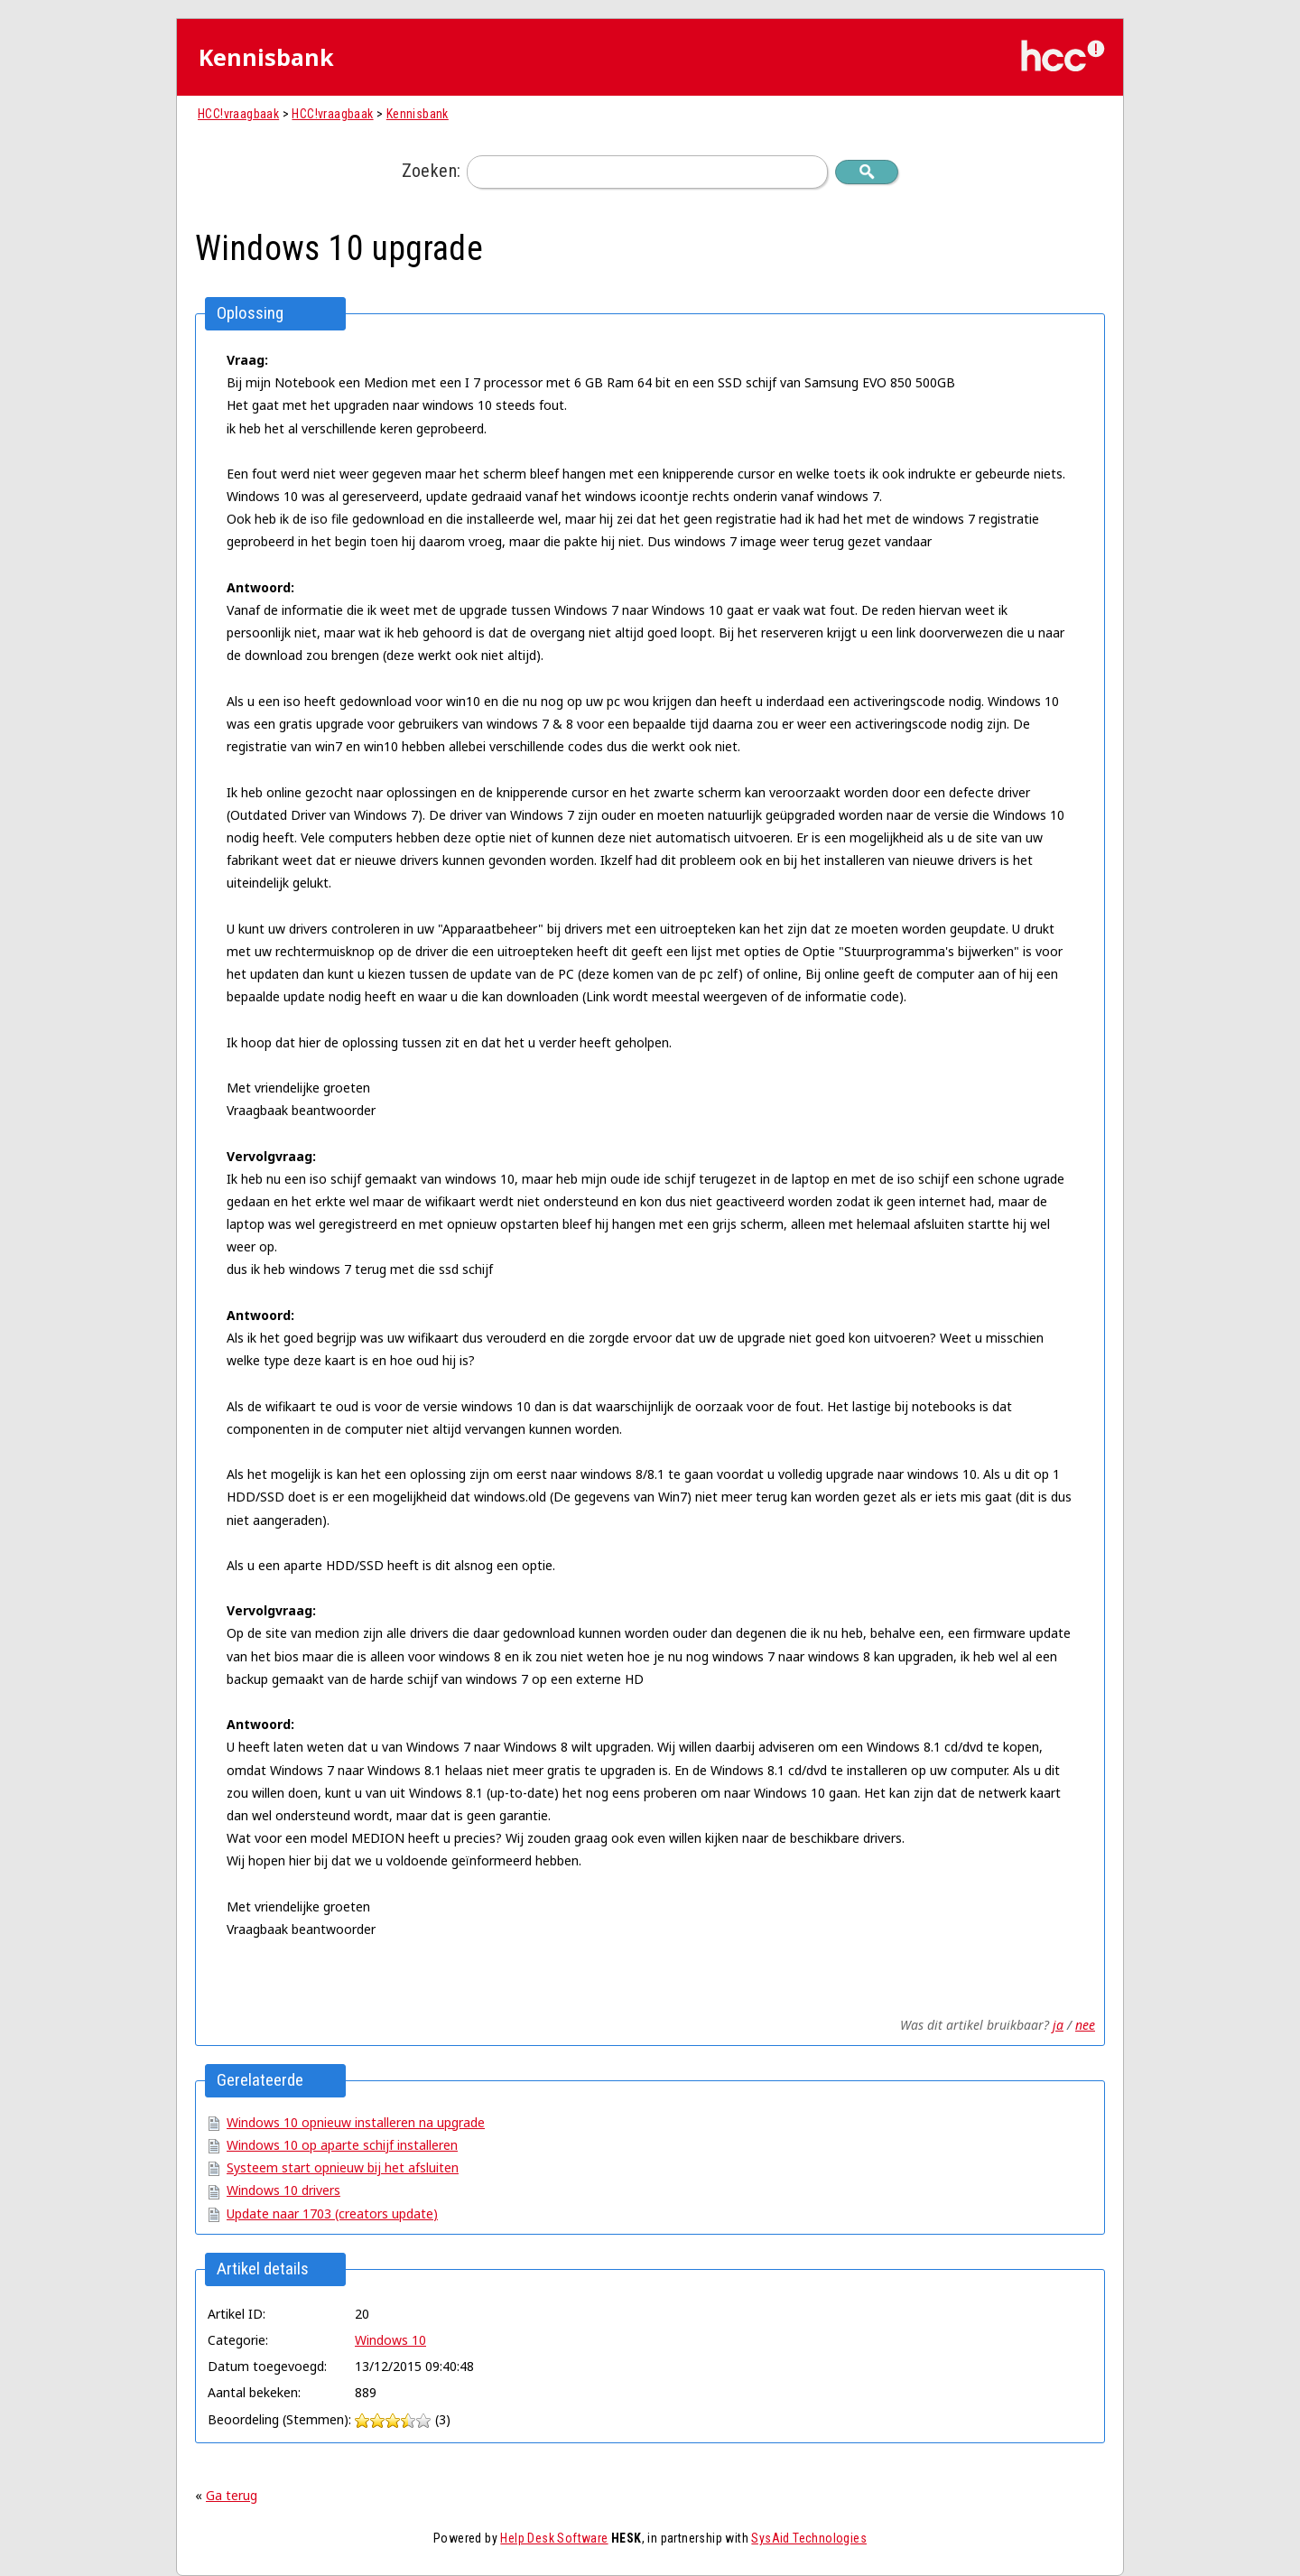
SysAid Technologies (809, 2538)
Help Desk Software (554, 2538)
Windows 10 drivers (283, 2190)
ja (1058, 2024)
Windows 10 (390, 2339)
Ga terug (231, 2495)
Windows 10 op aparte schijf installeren (342, 2144)
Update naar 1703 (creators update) (332, 2213)
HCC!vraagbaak (238, 114)
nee (1085, 2024)
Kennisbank (417, 114)
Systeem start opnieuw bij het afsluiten (343, 2167)
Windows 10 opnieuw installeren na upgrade (356, 2122)
